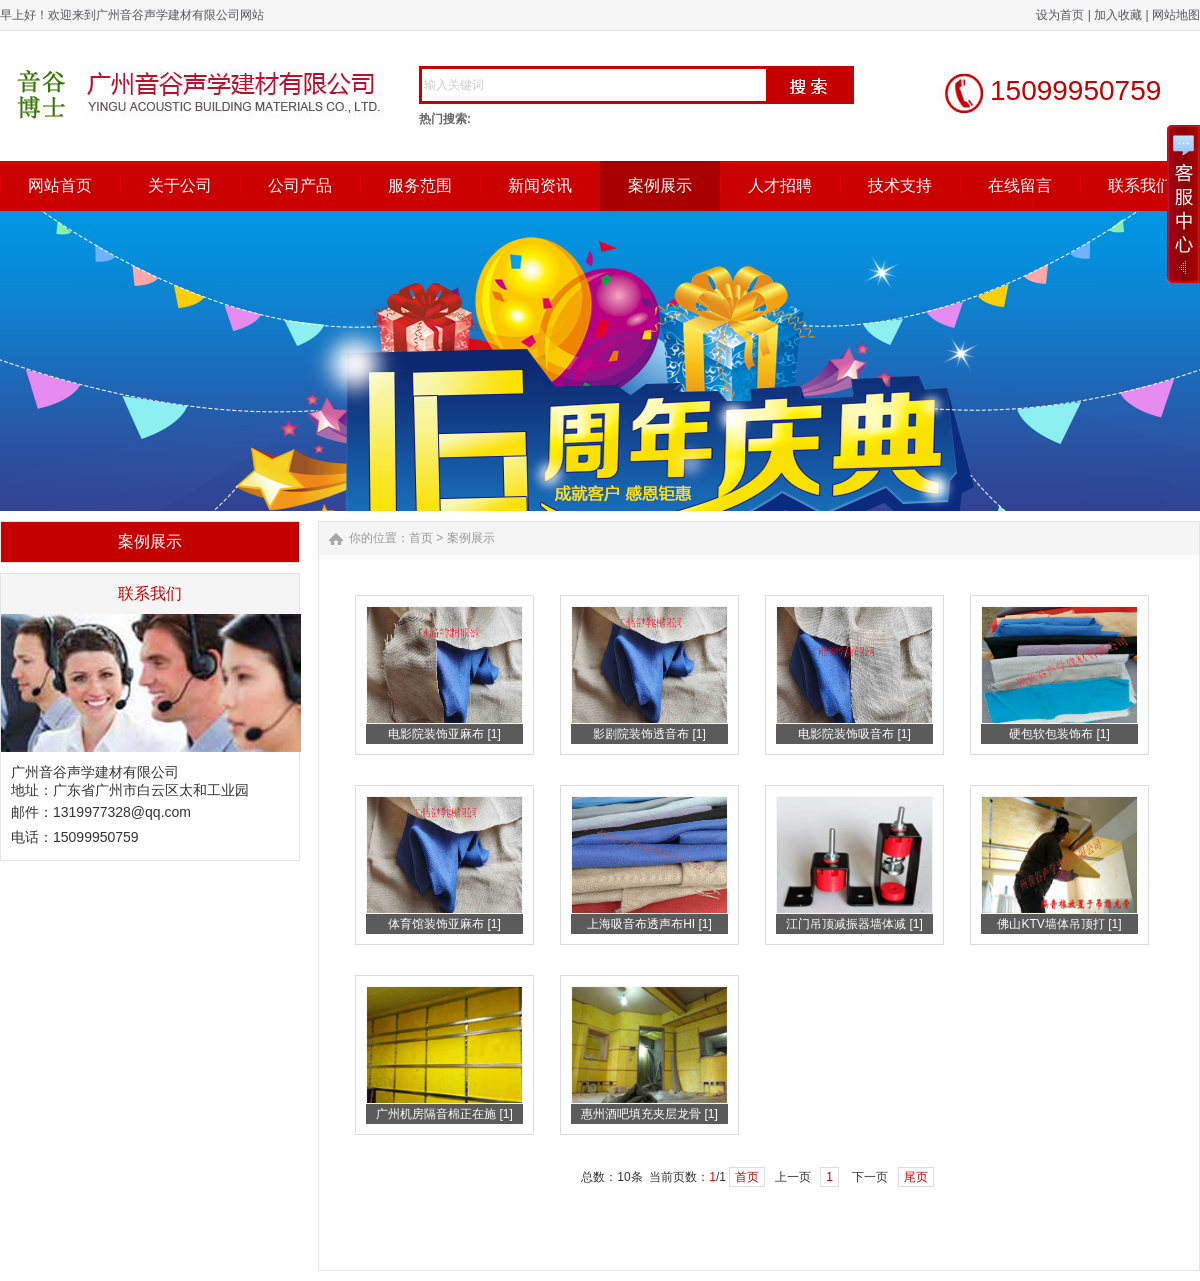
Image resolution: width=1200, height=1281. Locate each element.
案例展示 (660, 185)
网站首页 (60, 185)
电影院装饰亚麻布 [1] (444, 734)
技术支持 (900, 185)
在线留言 (1020, 185)
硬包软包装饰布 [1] (1059, 734)
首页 (421, 538)
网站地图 (1176, 15)
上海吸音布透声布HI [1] (649, 924)
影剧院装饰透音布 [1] (649, 734)
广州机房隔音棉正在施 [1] (444, 1114)
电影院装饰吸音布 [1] (854, 734)
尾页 (916, 1177)
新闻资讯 (540, 185)
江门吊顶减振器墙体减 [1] (854, 924)
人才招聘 (780, 185)
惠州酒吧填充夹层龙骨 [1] (649, 1114)
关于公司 (180, 185)
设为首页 (1060, 15)
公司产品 (300, 185)
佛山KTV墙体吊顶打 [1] (1059, 924)
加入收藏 (1118, 15)
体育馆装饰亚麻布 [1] (444, 924)
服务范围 (420, 185)
